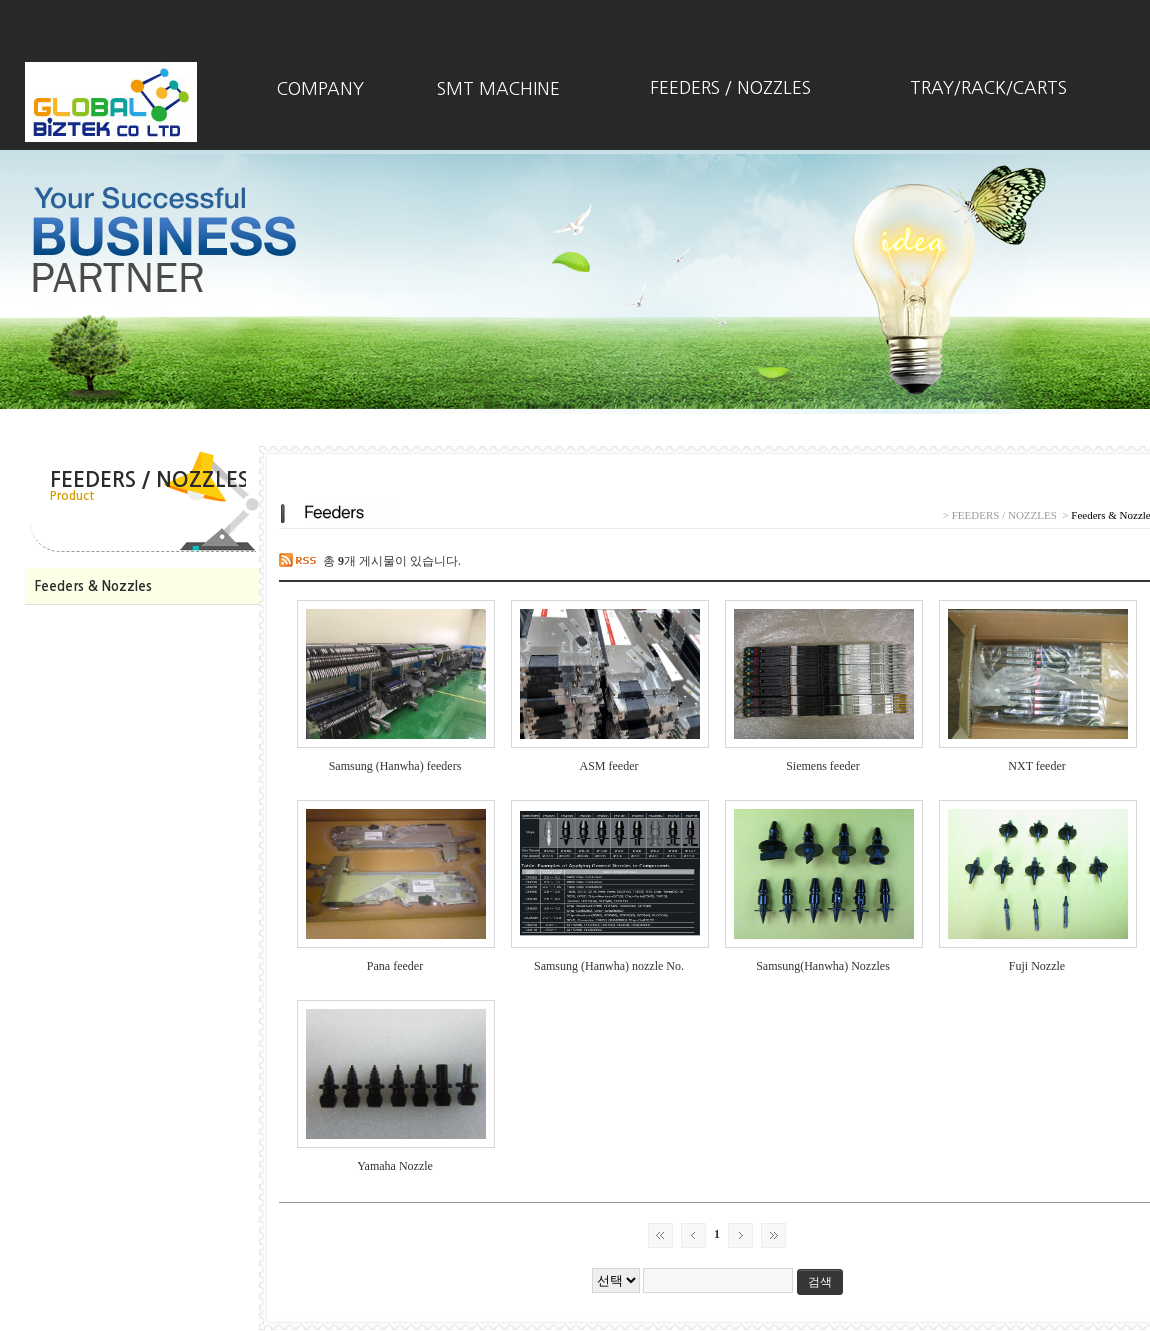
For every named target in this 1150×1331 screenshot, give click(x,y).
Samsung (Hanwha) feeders (395, 766)
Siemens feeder (823, 766)
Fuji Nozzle (1037, 966)
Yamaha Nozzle (395, 1166)
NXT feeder (1036, 766)
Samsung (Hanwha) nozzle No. (609, 966)
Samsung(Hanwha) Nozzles (823, 966)
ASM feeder (609, 766)
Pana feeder (395, 966)
